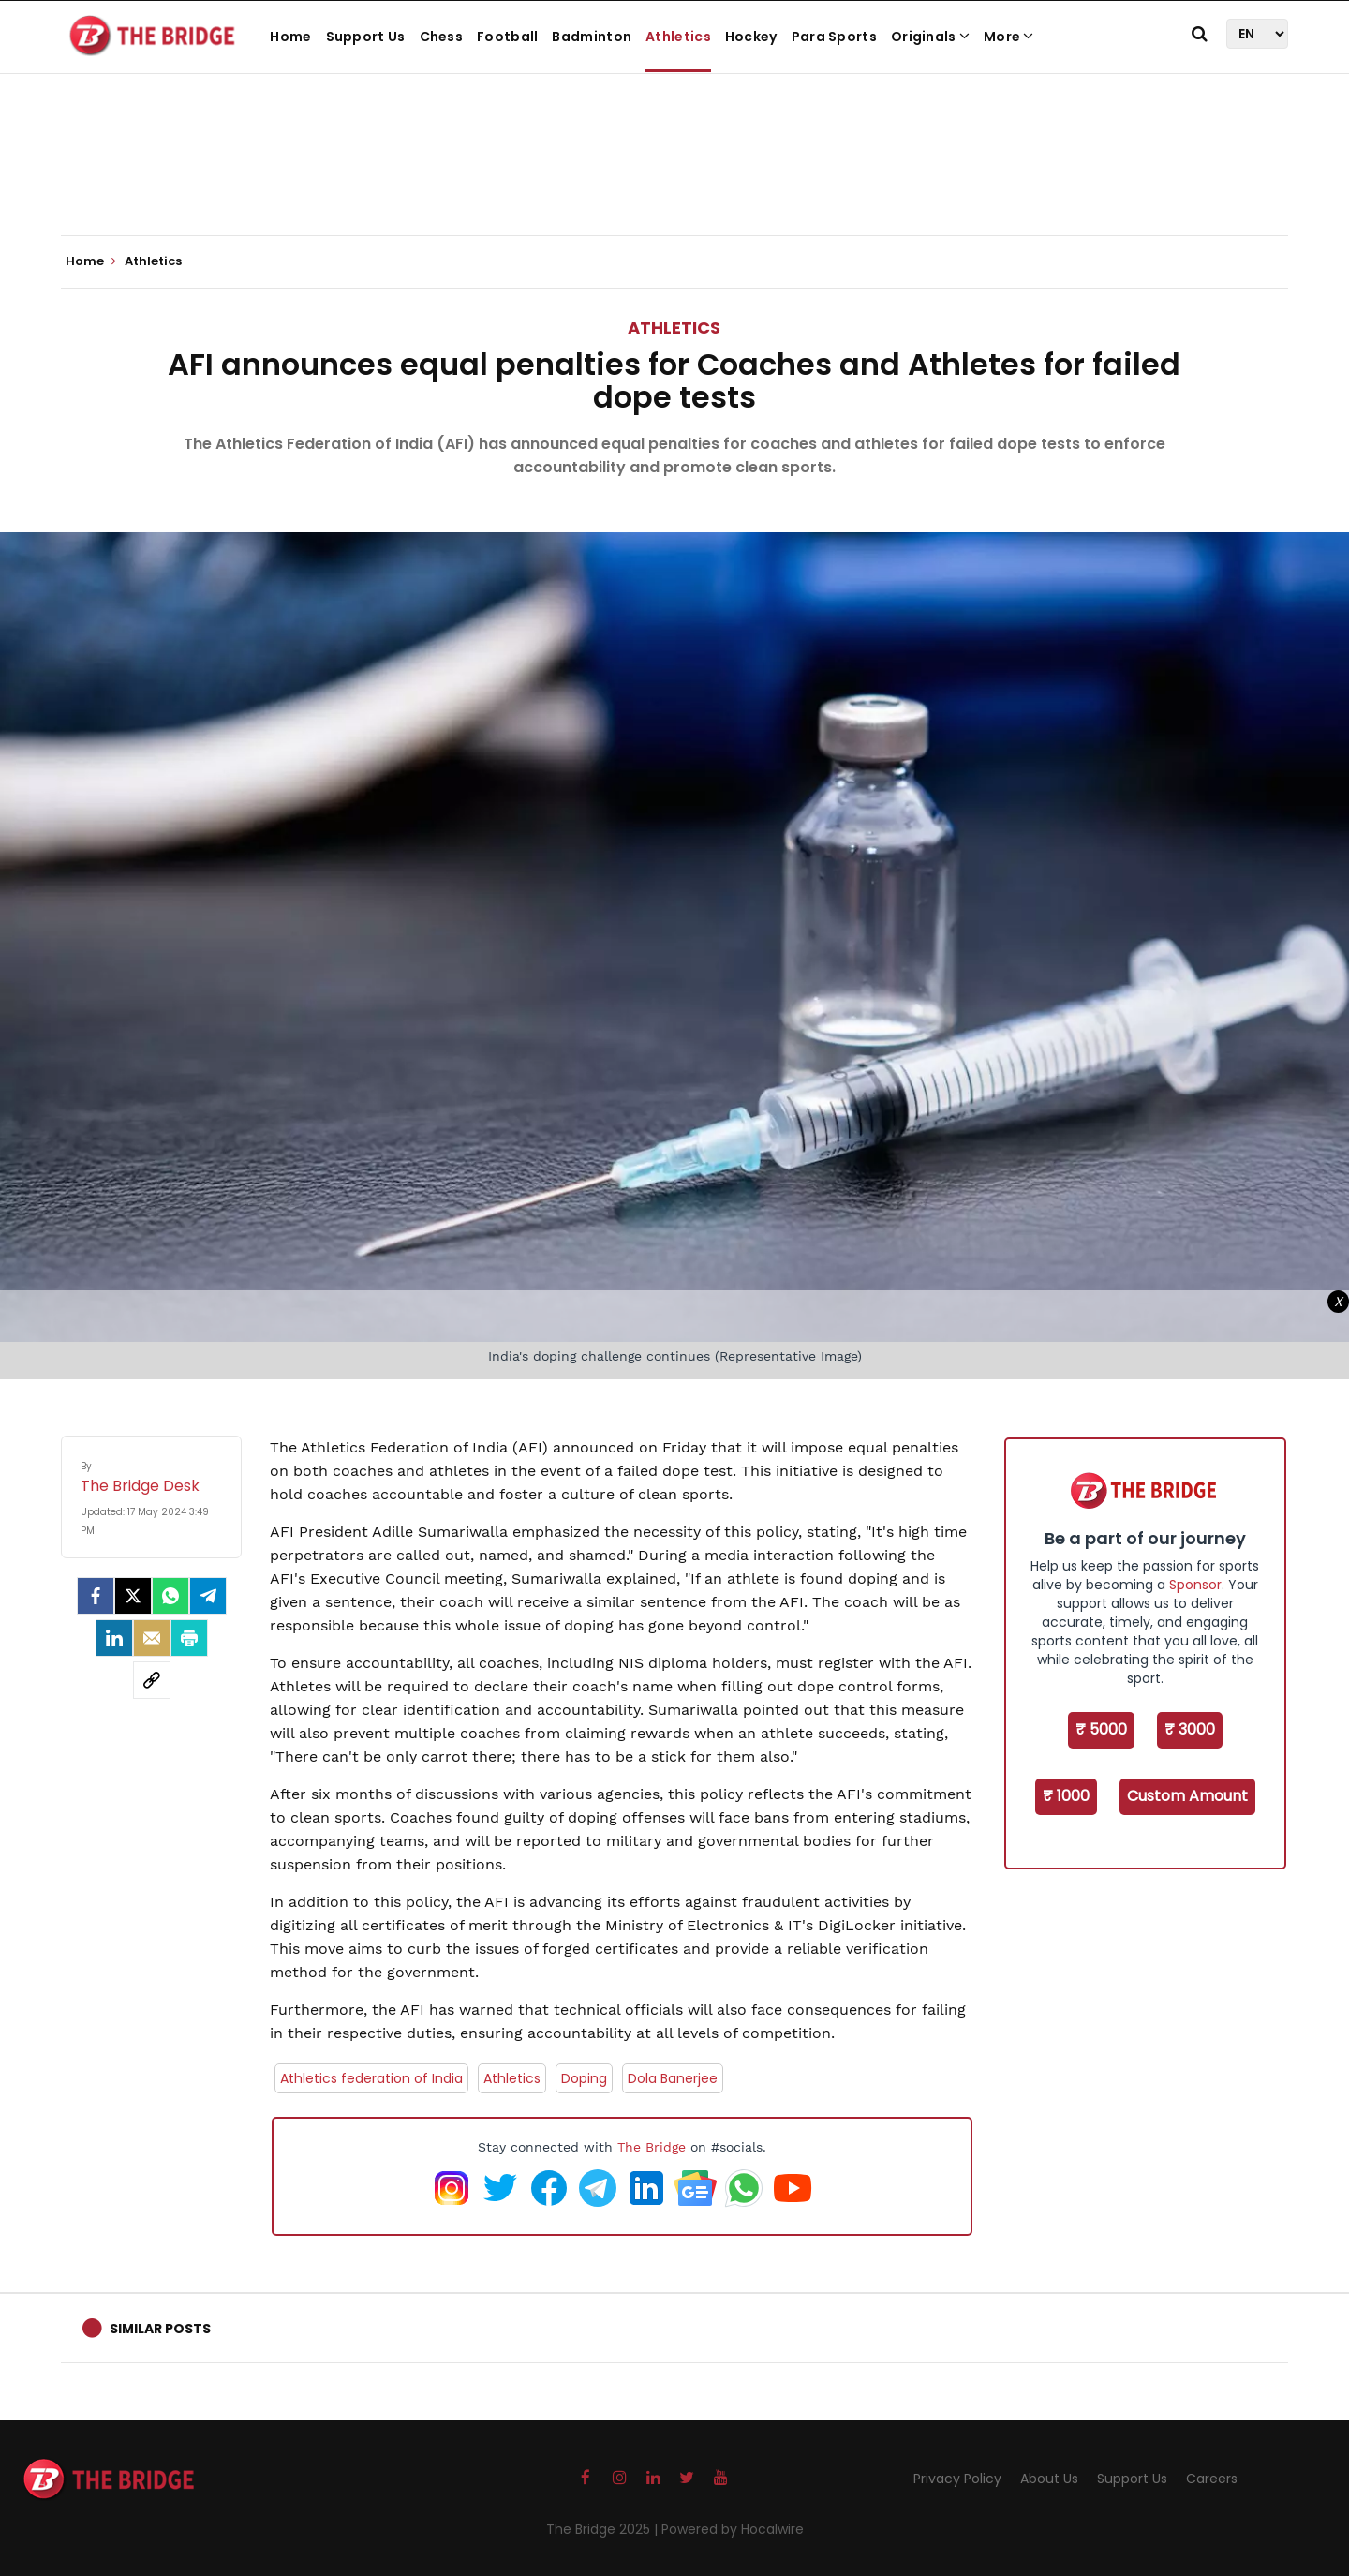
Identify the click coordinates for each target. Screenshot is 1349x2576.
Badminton (591, 36)
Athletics (678, 36)
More (1009, 36)
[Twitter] (133, 1596)
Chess (442, 36)
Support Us (366, 36)
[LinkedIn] (114, 1638)
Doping (584, 2078)
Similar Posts (160, 2328)
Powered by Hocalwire (732, 2529)
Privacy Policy (957, 2478)
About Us (1049, 2478)
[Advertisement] (674, 178)
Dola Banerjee (673, 2078)
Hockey (751, 36)
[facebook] (95, 1596)
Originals (930, 36)
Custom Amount (1187, 1796)
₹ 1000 (1066, 1796)
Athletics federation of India (371, 2078)
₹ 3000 (1189, 1729)
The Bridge (651, 2146)
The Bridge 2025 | (603, 2529)
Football (507, 36)
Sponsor (1195, 1584)
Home (290, 36)
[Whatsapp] (170, 1596)
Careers (1212, 2478)
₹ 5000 (1101, 1729)
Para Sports (834, 36)
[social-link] (151, 1680)
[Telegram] (208, 1596)
